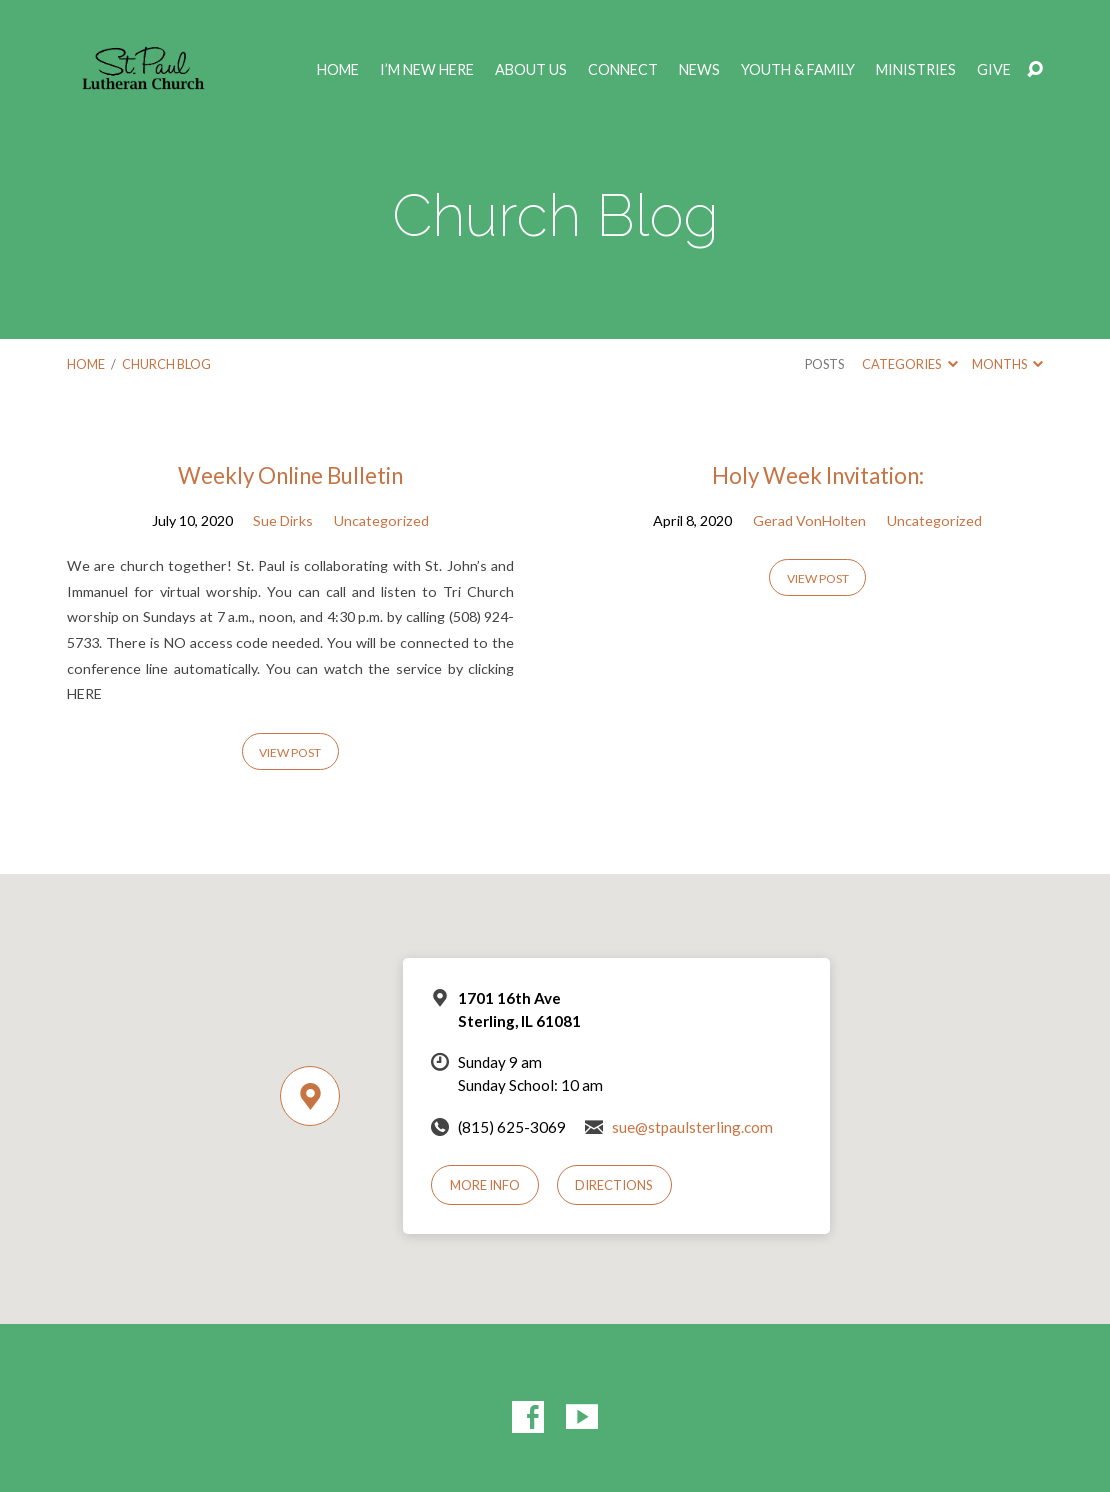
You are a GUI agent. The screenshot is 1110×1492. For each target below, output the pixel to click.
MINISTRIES (916, 70)
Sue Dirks (283, 520)
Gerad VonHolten (809, 520)
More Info (485, 1185)
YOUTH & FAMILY (798, 70)
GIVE (994, 70)
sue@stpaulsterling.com (692, 1127)
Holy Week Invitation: (818, 475)
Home (338, 70)
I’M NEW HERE (427, 70)
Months (1007, 364)
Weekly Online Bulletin (290, 475)
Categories (909, 364)
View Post (290, 752)
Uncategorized (381, 520)
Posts (824, 364)
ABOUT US (531, 70)
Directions (614, 1185)
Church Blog (166, 364)
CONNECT (623, 70)
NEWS (699, 70)
